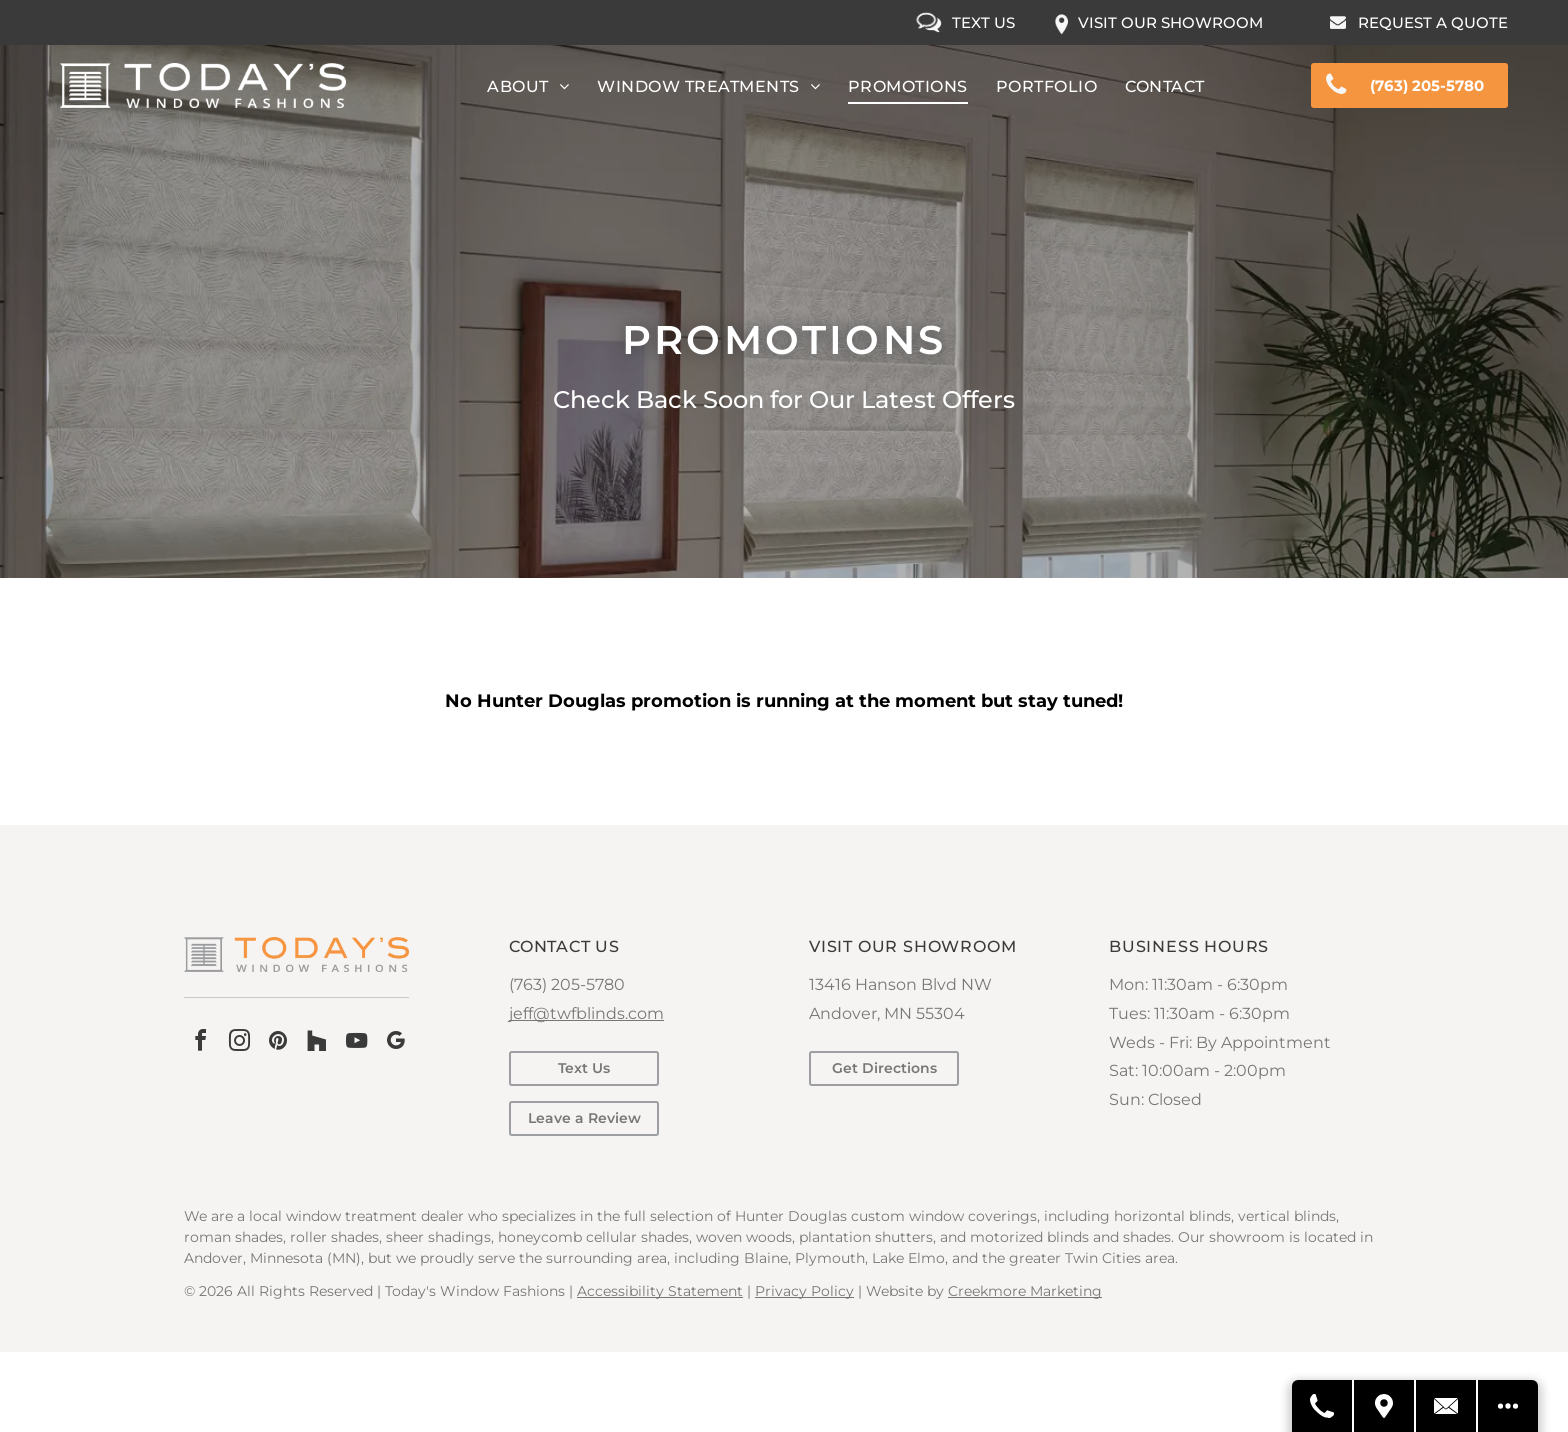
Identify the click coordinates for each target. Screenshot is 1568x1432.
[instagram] (239, 1043)
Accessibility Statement (660, 1291)
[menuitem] (528, 87)
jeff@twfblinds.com (586, 1013)
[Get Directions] (1385, 1406)
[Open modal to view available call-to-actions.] (1508, 1406)
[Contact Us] (1447, 1406)
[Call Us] (1323, 1406)
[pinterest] (278, 1043)
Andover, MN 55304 (887, 1013)
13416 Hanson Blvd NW (900, 984)
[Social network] (317, 1043)
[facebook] (200, 1043)
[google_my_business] (395, 1043)
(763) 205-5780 (567, 984)
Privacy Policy (804, 1291)
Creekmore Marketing (1025, 1291)
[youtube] (356, 1043)
